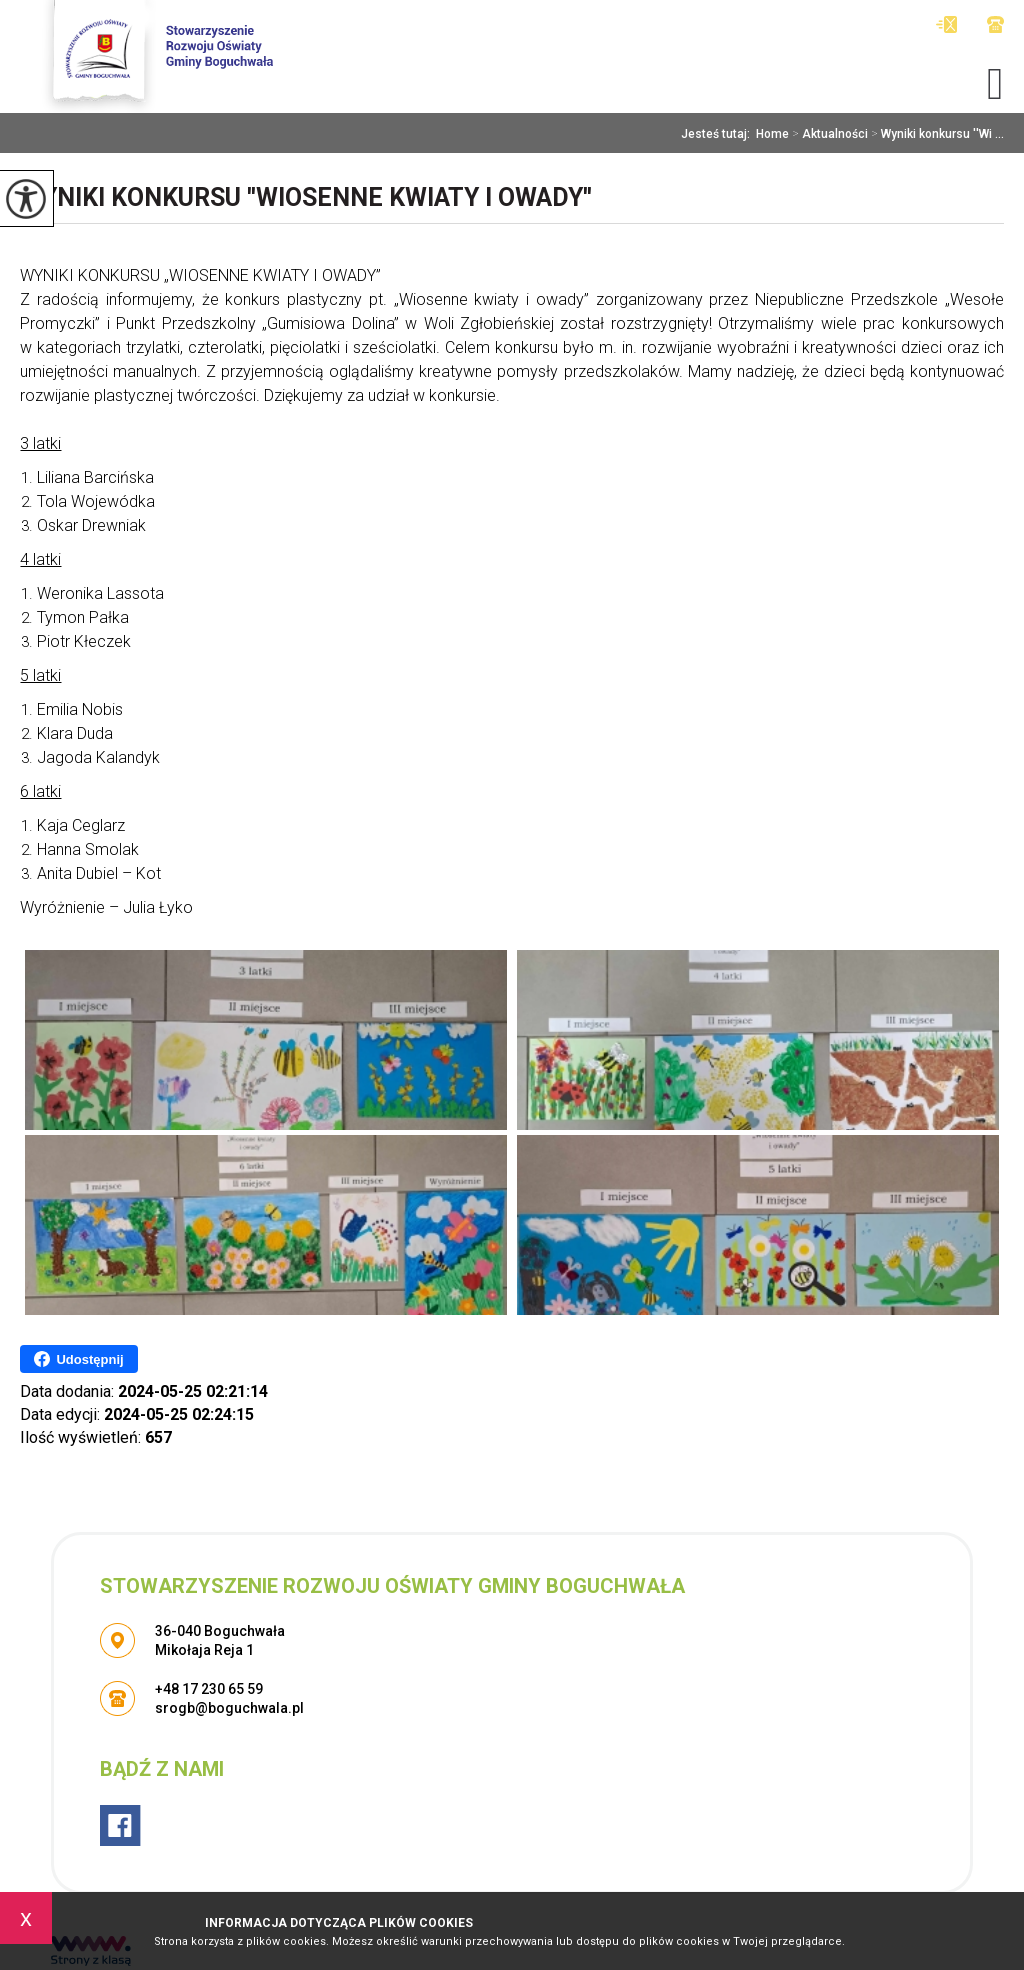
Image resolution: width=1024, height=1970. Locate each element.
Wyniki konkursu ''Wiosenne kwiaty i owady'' (306, 197)
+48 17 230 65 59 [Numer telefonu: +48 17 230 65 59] (209, 1689)
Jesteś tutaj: (718, 134)
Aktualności (828, 134)
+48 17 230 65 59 (995, 24)
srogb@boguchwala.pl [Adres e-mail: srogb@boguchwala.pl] (229, 1708)
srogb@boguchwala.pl (946, 24)
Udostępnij (78, 1359)
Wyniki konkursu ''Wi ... (936, 134)
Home (772, 134)
